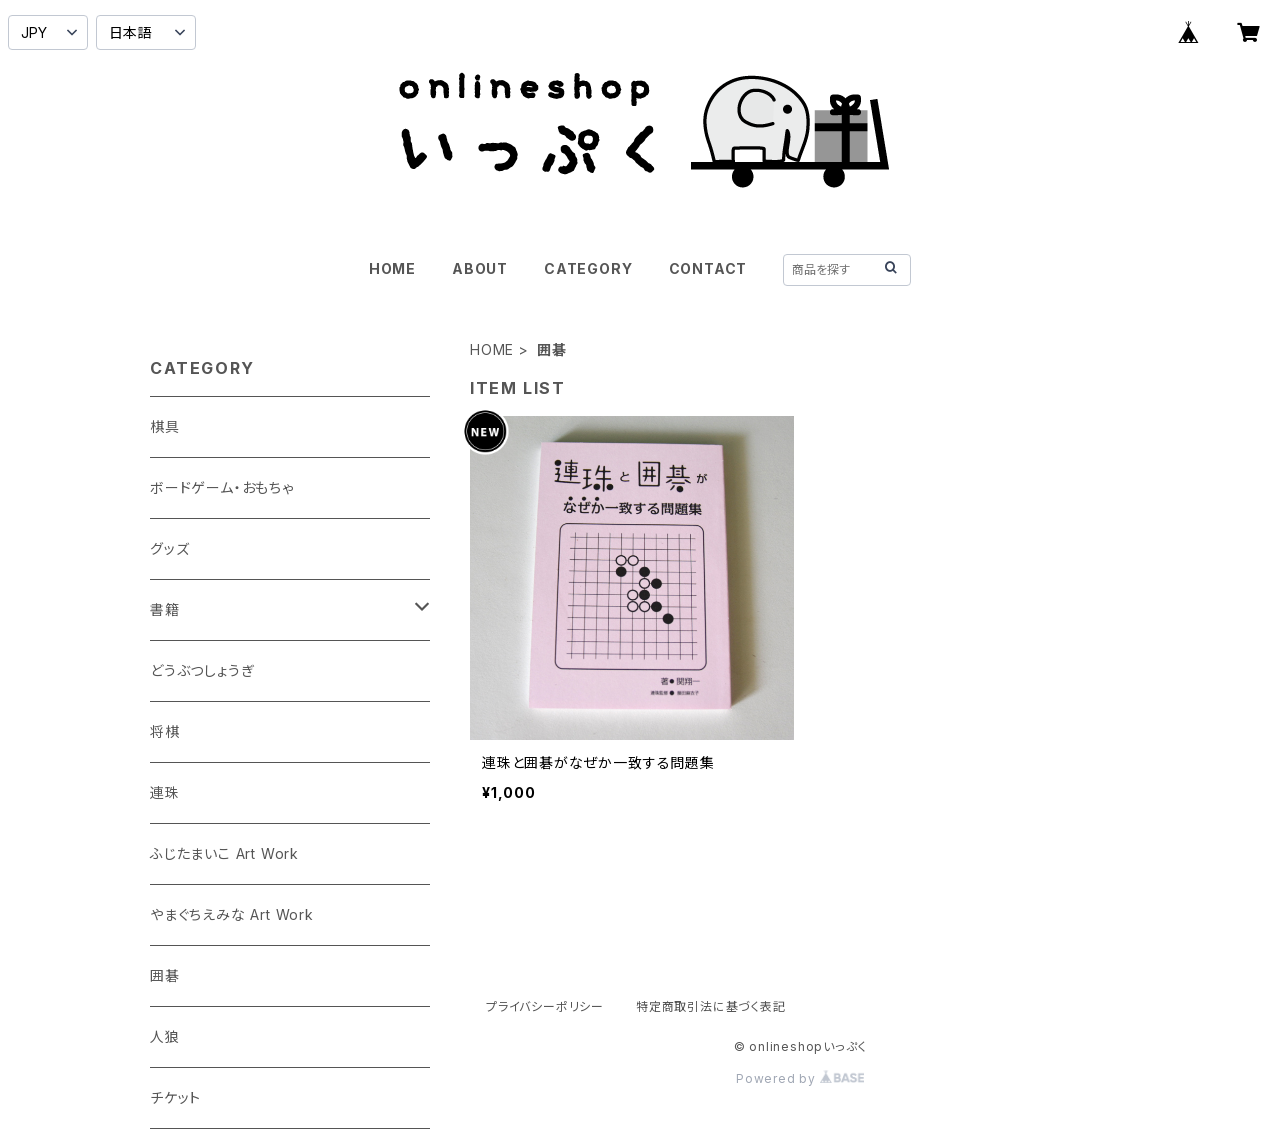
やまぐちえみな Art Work (232, 914)
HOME (392, 268)
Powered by (800, 1078)
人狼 (165, 1036)
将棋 (165, 731)
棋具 (165, 426)
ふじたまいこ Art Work (224, 853)
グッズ (169, 548)
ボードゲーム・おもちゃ (222, 487)
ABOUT (480, 268)
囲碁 (165, 975)
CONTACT (708, 268)
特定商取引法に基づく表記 (711, 1006)
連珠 (165, 792)
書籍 (165, 609)
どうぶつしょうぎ (202, 670)
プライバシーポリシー (545, 1006)
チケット (175, 1097)
